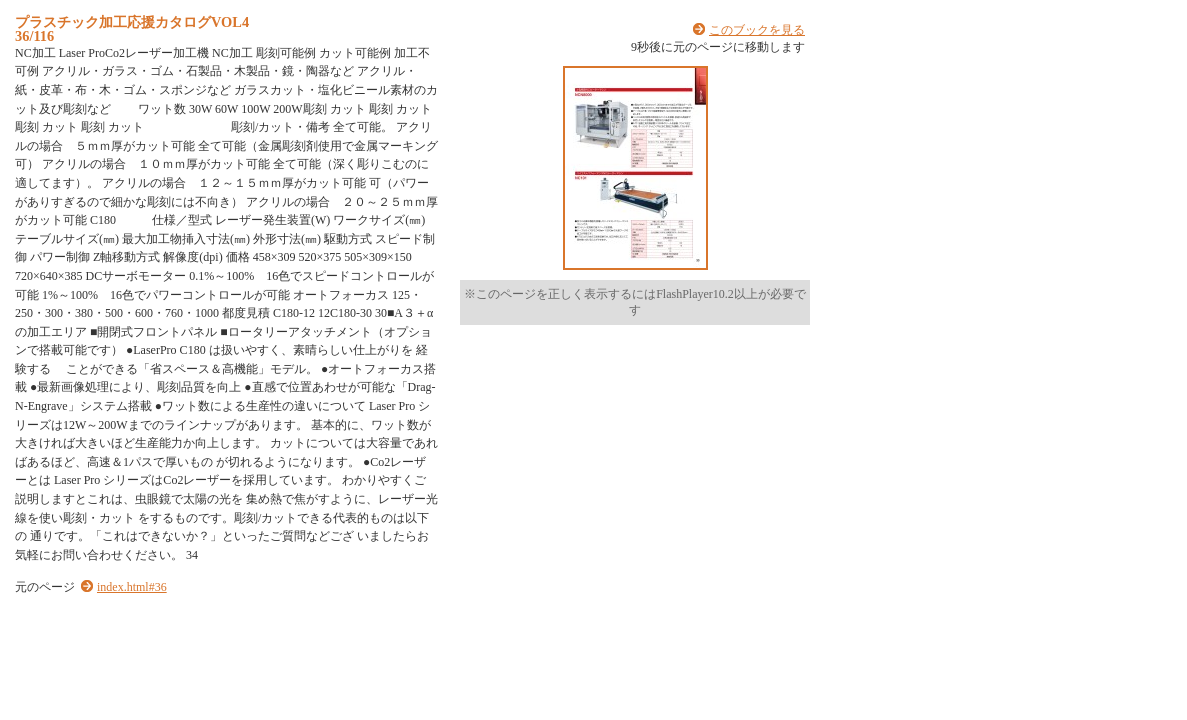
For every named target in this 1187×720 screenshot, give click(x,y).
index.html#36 (132, 587)
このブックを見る (757, 30)
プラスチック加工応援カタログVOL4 (132, 22)
